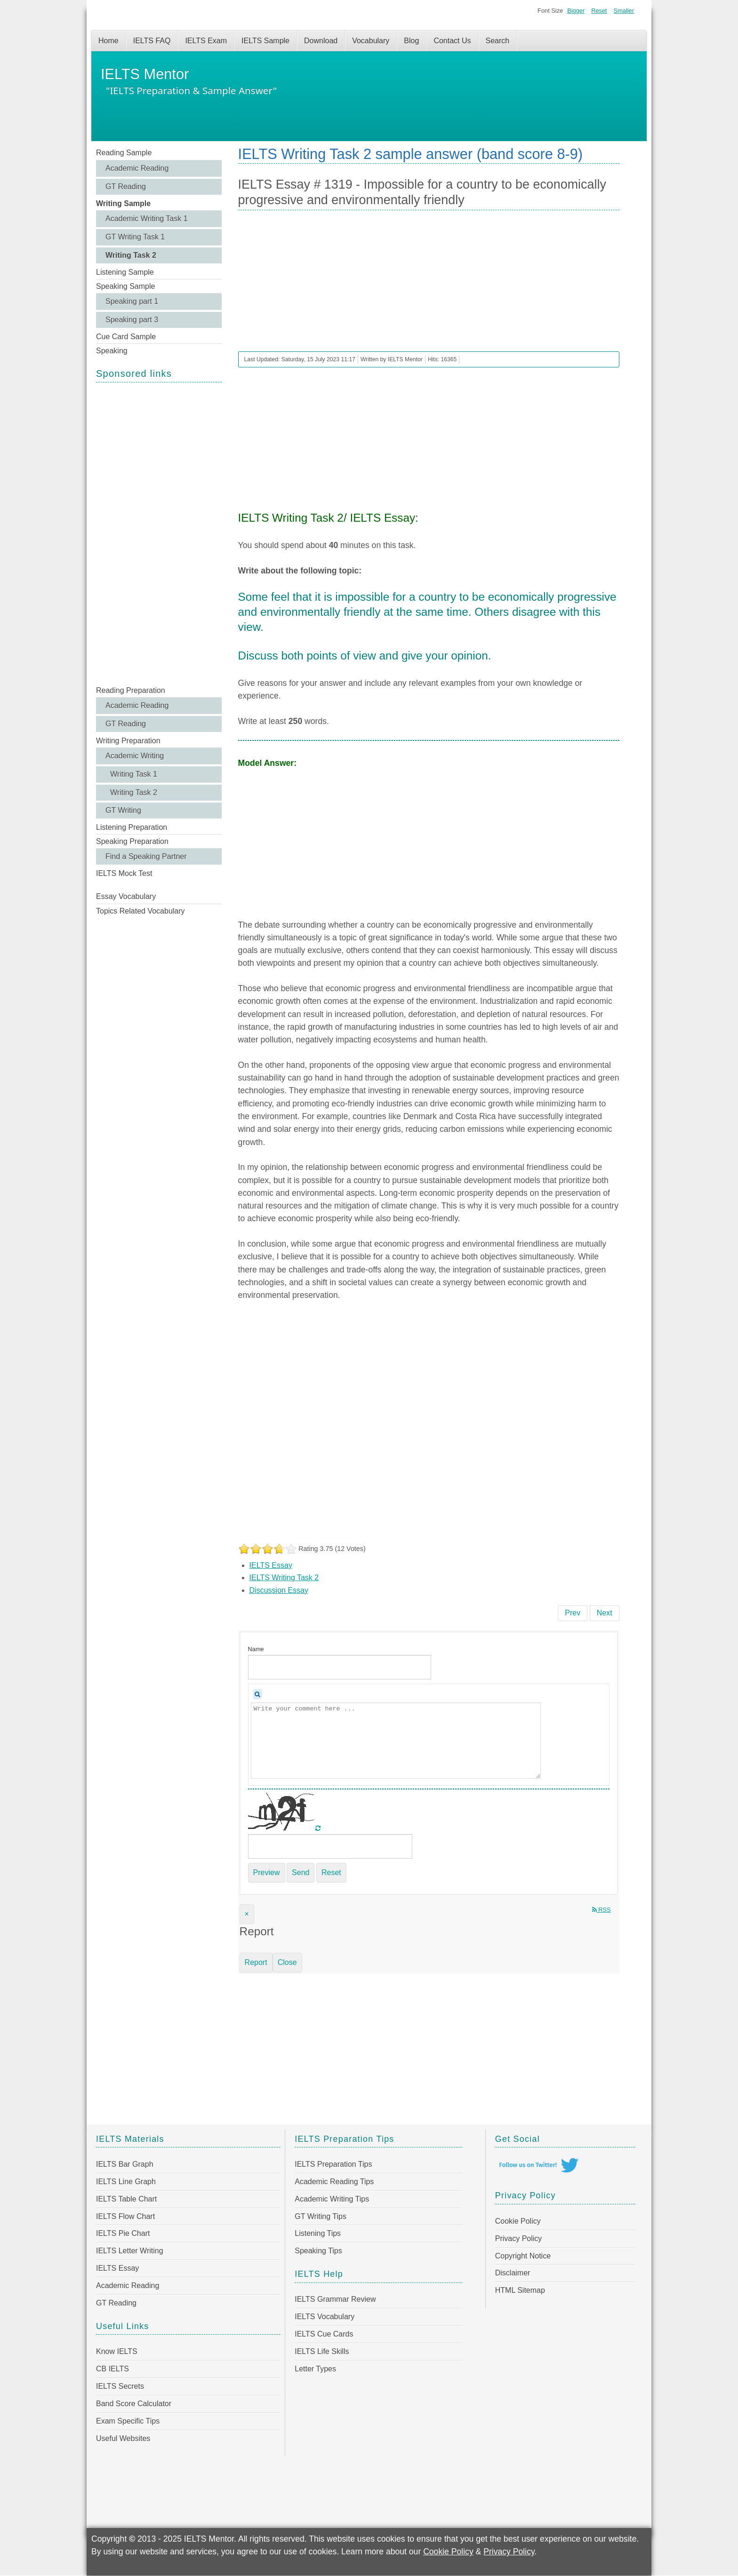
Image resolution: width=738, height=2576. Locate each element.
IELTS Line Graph (126, 2182)
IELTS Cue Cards (324, 2334)
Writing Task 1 (133, 774)
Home (108, 41)
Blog (411, 41)
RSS (601, 1909)
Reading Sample (124, 153)
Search (498, 41)
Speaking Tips (318, 2251)
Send (300, 1872)
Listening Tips (318, 2233)
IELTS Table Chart (126, 2199)
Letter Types (315, 2369)
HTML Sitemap (520, 2290)
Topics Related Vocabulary (140, 911)
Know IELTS (116, 2351)
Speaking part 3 (131, 320)
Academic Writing (134, 756)
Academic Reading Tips (334, 2182)
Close (287, 1962)
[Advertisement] (159, 533)
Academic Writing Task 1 (146, 219)
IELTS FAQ (152, 41)
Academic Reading (136, 168)
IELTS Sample (265, 41)
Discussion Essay (278, 1590)
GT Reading (125, 187)
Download (320, 41)
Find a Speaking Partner (146, 856)
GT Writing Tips (320, 2216)
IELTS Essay (270, 1565)
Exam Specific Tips (128, 2421)
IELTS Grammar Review (335, 2299)
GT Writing (123, 810)
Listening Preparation (131, 827)
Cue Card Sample (126, 337)
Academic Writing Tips (332, 2199)
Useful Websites (123, 2438)
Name (256, 1649)
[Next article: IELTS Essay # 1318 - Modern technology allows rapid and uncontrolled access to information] (604, 1613)
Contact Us (452, 41)
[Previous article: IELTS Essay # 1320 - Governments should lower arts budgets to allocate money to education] (572, 1613)
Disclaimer (512, 2273)
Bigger (576, 10)
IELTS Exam (206, 41)
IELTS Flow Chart (125, 2216)
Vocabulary (370, 41)
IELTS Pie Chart (123, 2233)
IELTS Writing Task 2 (284, 1578)
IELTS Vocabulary (324, 2317)
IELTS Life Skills (322, 2351)
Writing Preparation (128, 741)
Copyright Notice (523, 2256)
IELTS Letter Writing (129, 2251)
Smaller (624, 10)
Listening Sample (125, 272)
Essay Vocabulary (126, 896)
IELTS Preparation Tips (333, 2164)
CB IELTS (112, 2369)
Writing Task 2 (130, 255)
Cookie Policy (518, 2221)
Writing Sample (123, 203)
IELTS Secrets (120, 2386)
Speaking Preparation (132, 841)
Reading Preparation (130, 690)
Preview (266, 1872)
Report (256, 1962)
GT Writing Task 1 (135, 237)
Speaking (112, 351)
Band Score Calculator (133, 2404)
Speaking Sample (125, 286)
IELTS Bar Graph (124, 2164)
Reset (599, 10)
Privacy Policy (518, 2238)
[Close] (247, 1914)
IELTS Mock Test (124, 873)
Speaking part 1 (131, 301)
